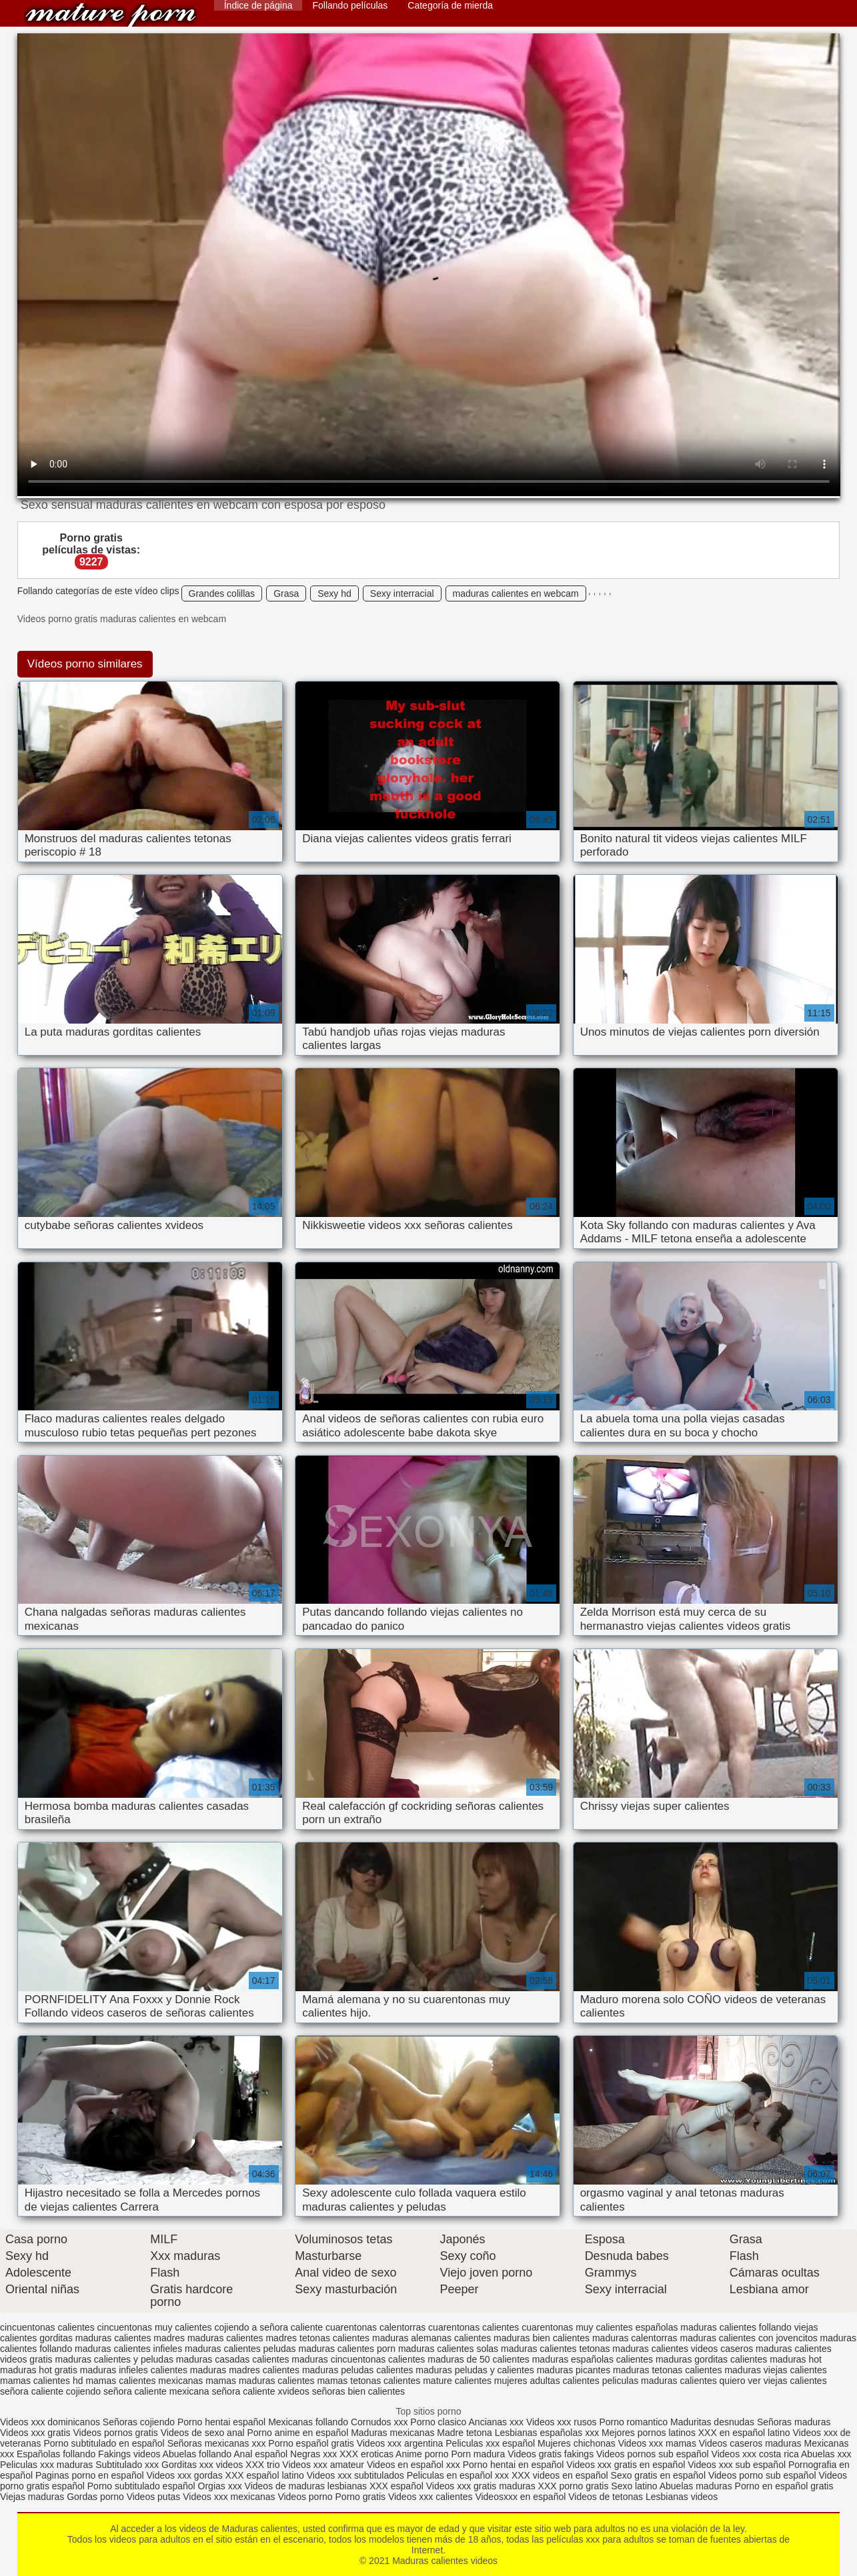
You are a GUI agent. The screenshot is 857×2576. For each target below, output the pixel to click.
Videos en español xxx (415, 2464)
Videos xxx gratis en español (627, 2464)
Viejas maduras (32, 2496)
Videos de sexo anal (203, 2432)
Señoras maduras (794, 2422)
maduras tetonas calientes (667, 2370)
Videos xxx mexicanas (229, 2496)
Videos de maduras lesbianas (307, 2486)
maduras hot (796, 2359)
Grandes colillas (222, 593)
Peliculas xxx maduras (47, 2464)
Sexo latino (634, 2486)
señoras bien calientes (358, 2391)
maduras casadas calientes (232, 2359)
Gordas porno (95, 2496)
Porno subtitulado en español (103, 2443)
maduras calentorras (635, 2338)
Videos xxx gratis (35, 2432)
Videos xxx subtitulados (355, 2475)
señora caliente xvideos (260, 2391)
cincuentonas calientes (47, 2327)
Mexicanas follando (308, 2422)
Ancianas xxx (496, 2422)
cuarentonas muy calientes (577, 2327)
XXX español (397, 2486)
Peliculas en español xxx (459, 2475)
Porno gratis (361, 2496)
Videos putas (154, 2496)
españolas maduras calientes (696, 2327)
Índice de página (258, 5)
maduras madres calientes (244, 2370)
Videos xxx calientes (430, 2496)
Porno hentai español (222, 2422)
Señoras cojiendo (139, 2422)
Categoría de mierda (450, 5)
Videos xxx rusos (561, 2422)
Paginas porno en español (91, 2475)
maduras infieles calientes (133, 2370)
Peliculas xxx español (490, 2443)
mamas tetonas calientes (368, 2380)
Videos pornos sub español (652, 2454)
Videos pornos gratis (115, 2432)
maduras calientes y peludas (114, 2359)
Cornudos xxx (379, 2422)
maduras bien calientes (542, 2338)
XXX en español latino (744, 2432)
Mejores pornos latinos (649, 2432)
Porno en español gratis (784, 2486)
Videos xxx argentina (401, 2443)
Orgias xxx (221, 2486)
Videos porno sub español (763, 2475)
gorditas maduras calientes (95, 2338)
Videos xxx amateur (323, 2464)
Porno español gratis (312, 2443)
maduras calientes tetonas (555, 2348)
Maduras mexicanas (392, 2432)
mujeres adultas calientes (547, 2380)
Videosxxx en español (520, 2496)
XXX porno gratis (575, 2486)
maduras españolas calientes (592, 2359)
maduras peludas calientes (357, 2370)
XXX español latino (266, 2475)
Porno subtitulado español (142, 2486)
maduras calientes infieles (128, 2348)
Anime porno (423, 2454)
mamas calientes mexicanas (144, 2380)
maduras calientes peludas (240, 2348)
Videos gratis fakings (551, 2454)
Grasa (286, 593)
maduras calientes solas (448, 2348)
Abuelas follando (197, 2454)
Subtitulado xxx (128, 2464)
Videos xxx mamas (657, 2443)
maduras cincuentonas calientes (358, 2359)
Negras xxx (314, 2454)
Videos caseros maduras (750, 2443)
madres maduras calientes (208, 2338)
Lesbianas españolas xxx (547, 2432)
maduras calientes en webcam (516, 593)
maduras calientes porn (347, 2348)
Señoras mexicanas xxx (218, 2443)
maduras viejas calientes (775, 2370)
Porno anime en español (297, 2432)
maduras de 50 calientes (478, 2359)
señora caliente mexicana (156, 2391)
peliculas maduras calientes (659, 2380)
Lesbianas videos (682, 2496)
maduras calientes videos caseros (682, 2348)
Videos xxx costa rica (755, 2454)
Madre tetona (464, 2432)
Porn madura (478, 2454)
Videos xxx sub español (738, 2464)
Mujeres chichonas (577, 2443)
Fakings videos (129, 2454)
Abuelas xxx (826, 2454)
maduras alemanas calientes (431, 2338)
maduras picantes (574, 2370)
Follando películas (349, 5)
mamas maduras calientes (259, 2380)
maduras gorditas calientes (711, 2359)
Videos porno (304, 2496)
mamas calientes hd (41, 2380)
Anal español (260, 2454)
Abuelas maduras (697, 2486)
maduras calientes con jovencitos (748, 2338)
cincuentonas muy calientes (154, 2327)
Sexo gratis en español (659, 2475)
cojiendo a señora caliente (268, 2327)
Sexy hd (334, 593)
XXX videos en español (561, 2475)
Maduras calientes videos (111, 15)
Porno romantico (633, 2422)
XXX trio (262, 2464)
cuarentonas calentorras (375, 2327)
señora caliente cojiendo (50, 2391)
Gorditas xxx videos (203, 2464)
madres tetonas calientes (317, 2338)
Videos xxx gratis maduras (482, 2486)
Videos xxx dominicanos (51, 2422)
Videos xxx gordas (186, 2475)
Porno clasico (438, 2422)
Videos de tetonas (605, 2496)
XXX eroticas (366, 2454)
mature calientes (457, 2380)
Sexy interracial (402, 593)
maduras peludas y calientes (474, 2370)
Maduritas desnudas (712, 2422)
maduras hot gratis (38, 2370)
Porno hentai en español (513, 2464)
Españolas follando (56, 2454)
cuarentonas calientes (473, 2327)
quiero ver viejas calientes (773, 2380)
